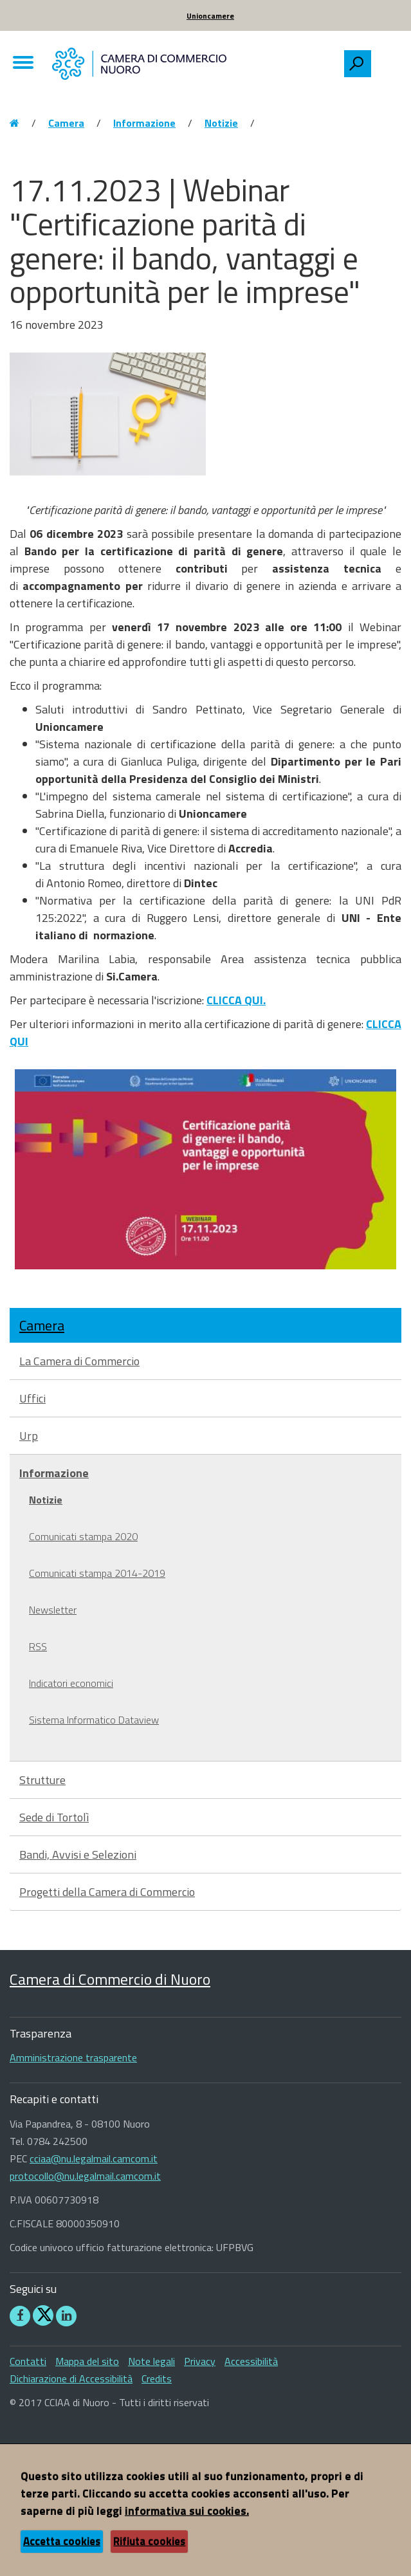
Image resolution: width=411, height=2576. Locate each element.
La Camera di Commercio (79, 1361)
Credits (157, 2378)
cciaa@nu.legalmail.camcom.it (94, 2158)
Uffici (32, 1398)
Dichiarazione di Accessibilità (71, 2378)
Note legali (151, 2361)
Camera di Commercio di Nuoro (110, 1979)
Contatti (28, 2361)
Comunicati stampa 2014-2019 (97, 1573)
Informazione (144, 123)
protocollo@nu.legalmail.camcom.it (85, 2176)
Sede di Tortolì (54, 1817)
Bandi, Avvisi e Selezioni (77, 1854)
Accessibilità (251, 2361)
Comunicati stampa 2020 (83, 1536)
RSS (38, 1646)
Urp (28, 1435)
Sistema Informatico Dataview (94, 1719)
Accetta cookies (61, 2541)
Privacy (199, 2361)
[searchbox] (385, 60)
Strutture (42, 1780)
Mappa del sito (87, 2361)
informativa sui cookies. (187, 2510)
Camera (66, 123)
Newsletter (53, 1609)
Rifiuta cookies (149, 2541)
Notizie (221, 123)
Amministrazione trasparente (73, 2057)
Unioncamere (210, 16)
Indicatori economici (71, 1683)
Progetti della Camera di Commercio (107, 1891)
